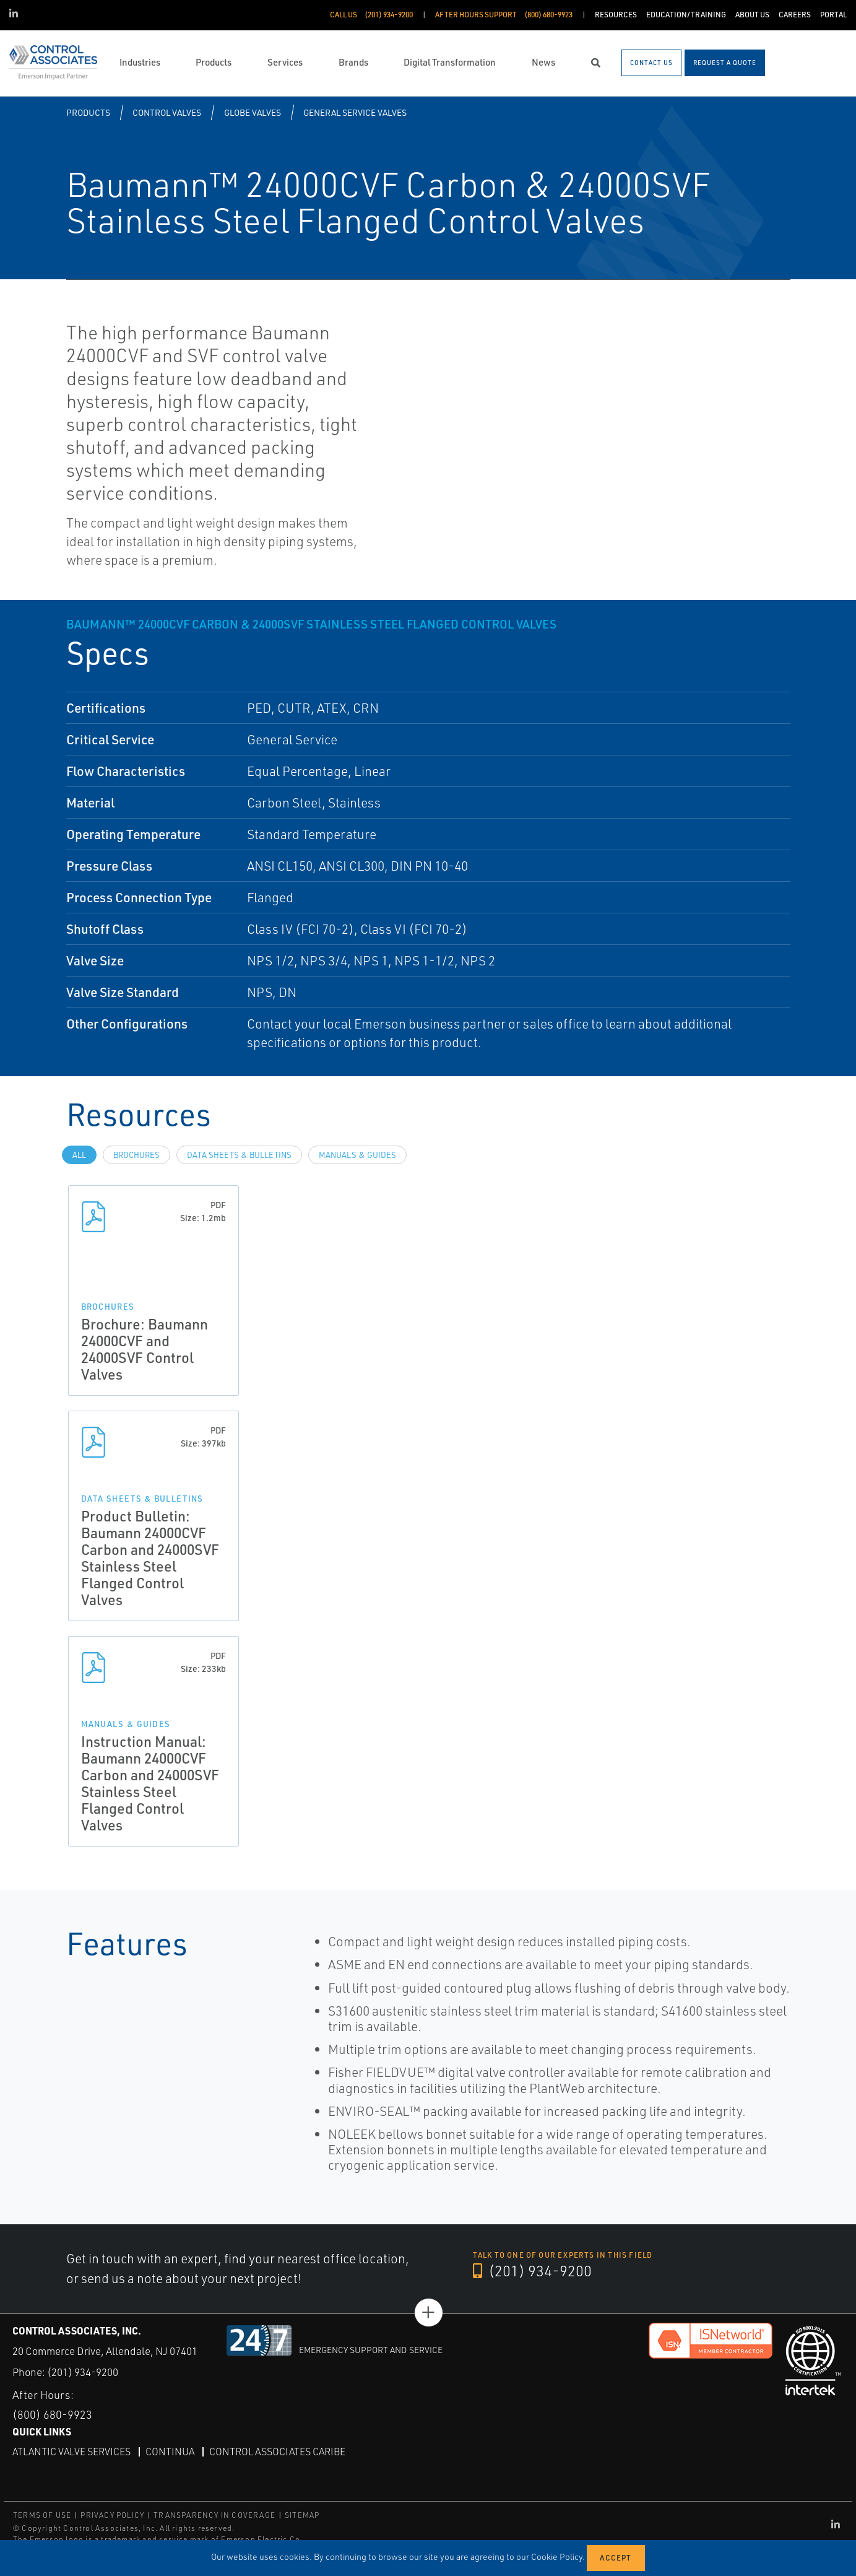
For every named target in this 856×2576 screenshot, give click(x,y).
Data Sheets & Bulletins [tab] (239, 1155)
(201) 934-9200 (532, 2270)
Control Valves (166, 112)
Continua (169, 2451)
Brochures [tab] (136, 1155)
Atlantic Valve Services (71, 2451)
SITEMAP (302, 2515)
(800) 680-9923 (52, 2414)
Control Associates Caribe (277, 2451)
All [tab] (79, 1155)
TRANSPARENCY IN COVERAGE (214, 2515)
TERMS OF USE (42, 2515)
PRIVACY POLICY (112, 2515)
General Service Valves (355, 112)
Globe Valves (252, 112)
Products (88, 112)
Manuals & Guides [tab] (357, 1155)
